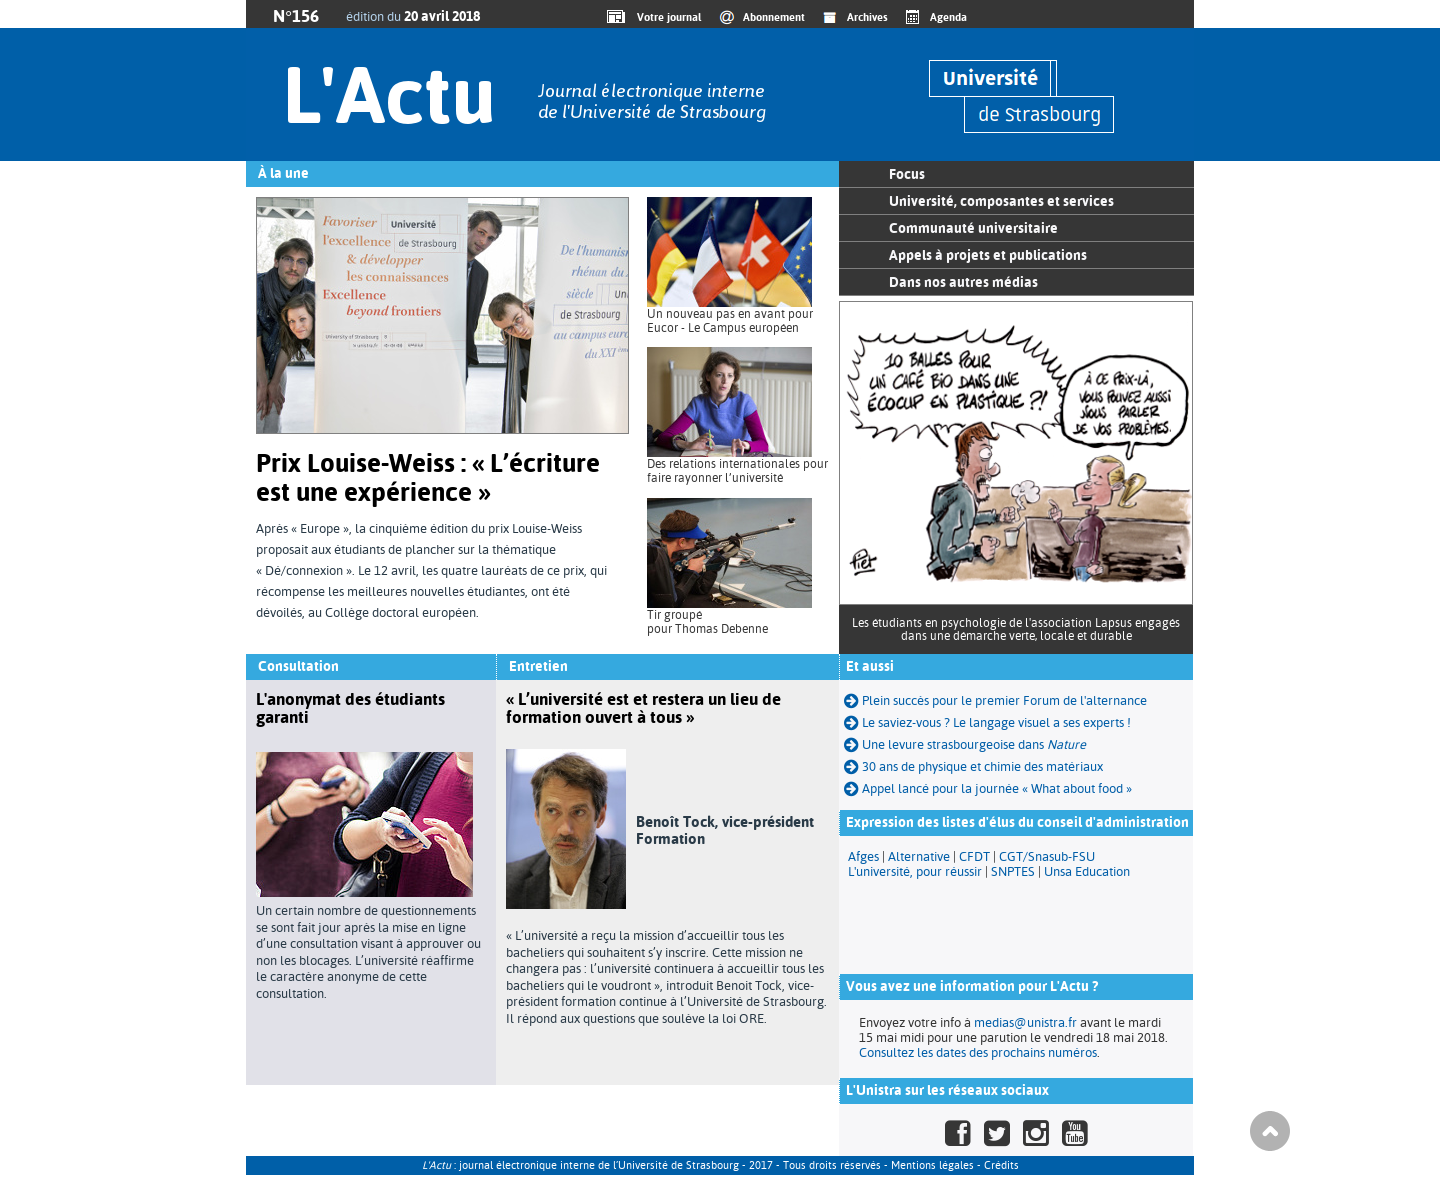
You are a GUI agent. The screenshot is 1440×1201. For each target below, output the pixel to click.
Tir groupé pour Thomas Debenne (707, 622)
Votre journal (666, 17)
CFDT (974, 856)
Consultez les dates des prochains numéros (978, 1052)
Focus (907, 174)
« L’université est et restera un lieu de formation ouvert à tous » (643, 708)
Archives (867, 17)
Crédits (1001, 1165)
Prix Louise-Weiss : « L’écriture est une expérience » (428, 477)
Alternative (919, 856)
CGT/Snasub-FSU (1047, 856)
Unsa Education (1087, 871)
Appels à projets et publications (988, 255)
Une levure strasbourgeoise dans (965, 744)
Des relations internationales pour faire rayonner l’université (737, 471)
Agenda (948, 17)
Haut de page (1270, 1131)
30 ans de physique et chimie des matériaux (973, 766)
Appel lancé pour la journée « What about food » (988, 788)
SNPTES (1013, 871)
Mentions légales (932, 1165)
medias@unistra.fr (1025, 1022)
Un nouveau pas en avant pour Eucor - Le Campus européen (730, 321)
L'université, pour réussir (915, 871)
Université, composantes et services (1001, 201)
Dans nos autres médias (963, 282)
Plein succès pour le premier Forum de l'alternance (995, 700)
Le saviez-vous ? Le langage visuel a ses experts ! (987, 722)
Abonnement (774, 17)
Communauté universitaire (973, 228)
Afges (863, 856)
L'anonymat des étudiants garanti (350, 708)
